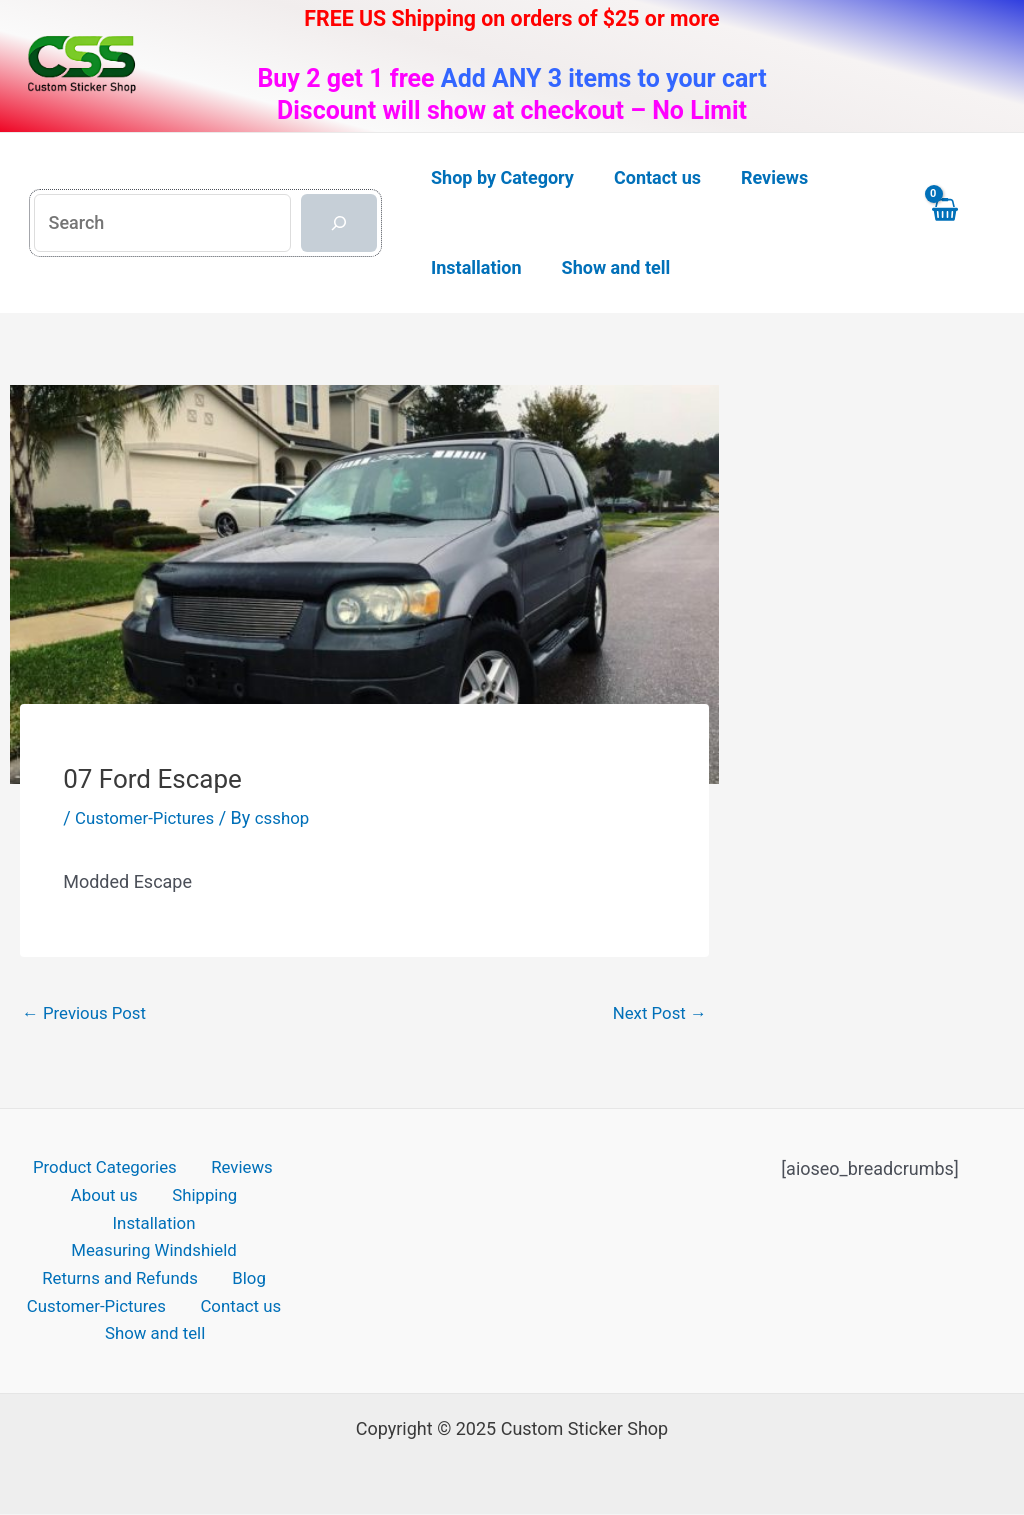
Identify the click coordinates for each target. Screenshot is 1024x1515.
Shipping (146, 1200)
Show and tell (158, 1319)
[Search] (339, 223)
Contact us (237, 1290)
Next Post (656, 1013)
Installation (242, 1200)
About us (57, 1200)
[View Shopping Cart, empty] (963, 222)
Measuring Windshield (153, 1230)
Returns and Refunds (127, 1260)
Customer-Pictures (149, 817)
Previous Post (88, 1013)
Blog (246, 1260)
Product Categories (107, 1171)
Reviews (236, 1171)
